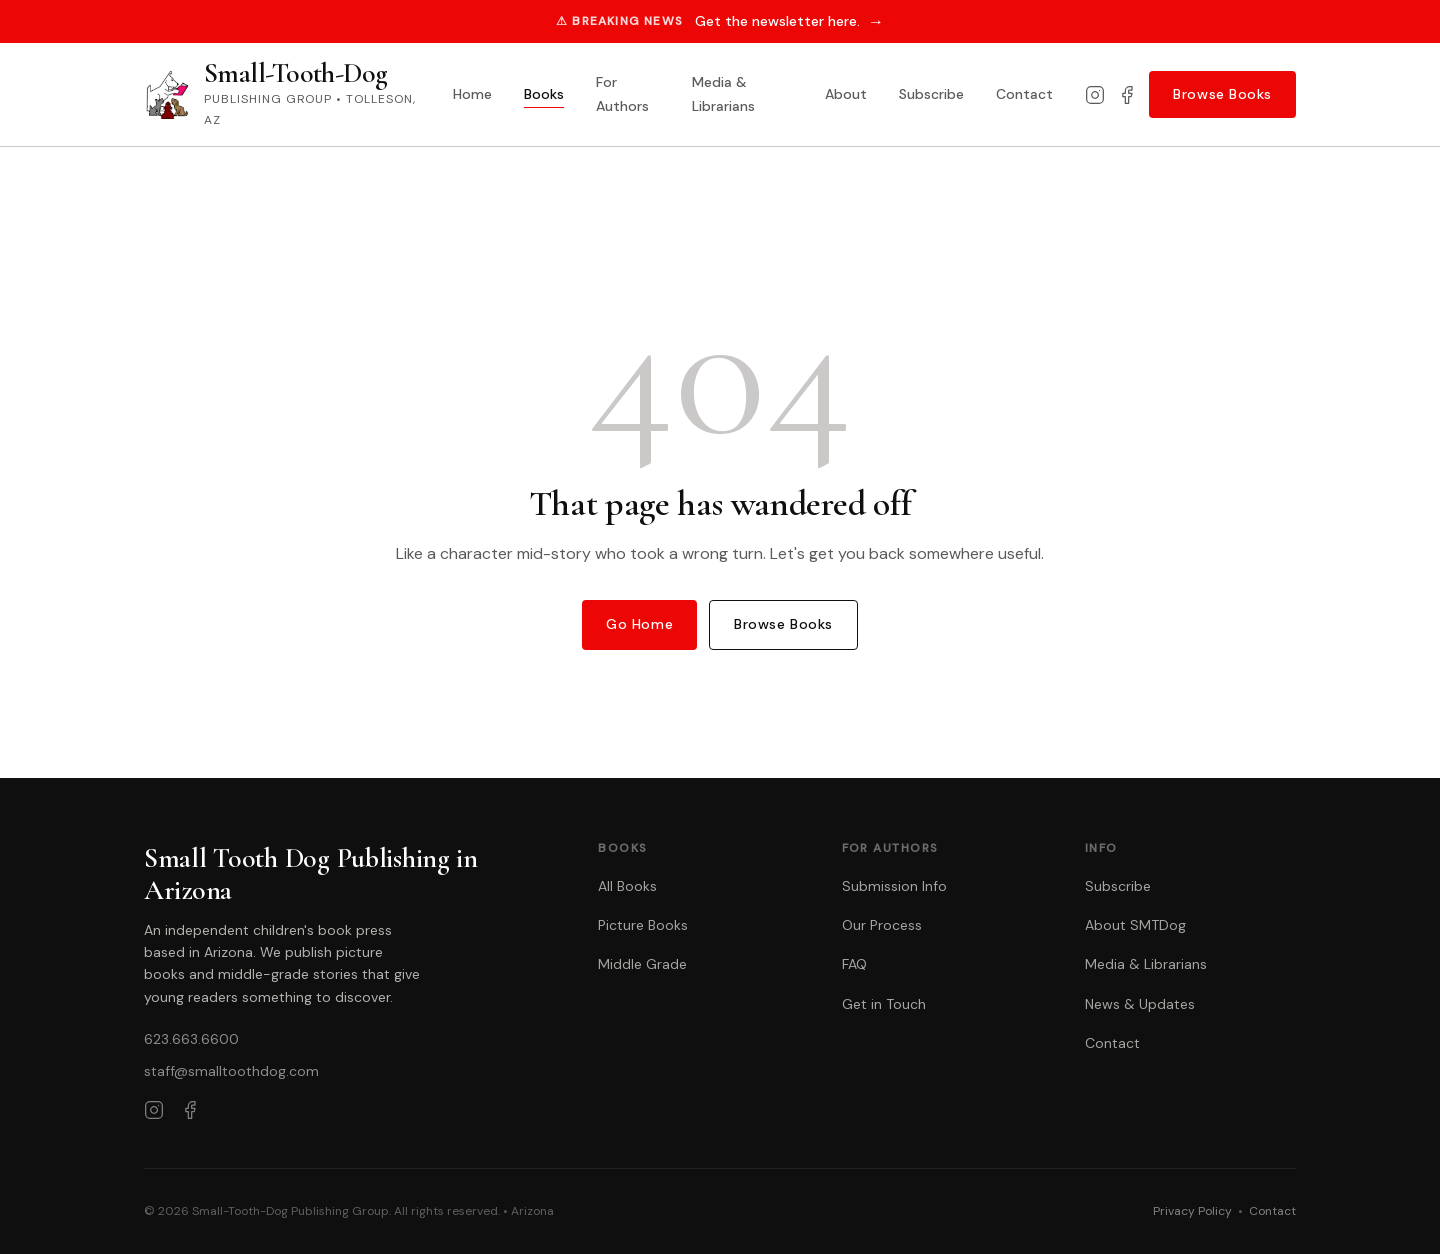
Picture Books (643, 925)
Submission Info (894, 886)
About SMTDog (1135, 925)
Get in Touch (884, 1004)
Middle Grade (642, 964)
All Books (627, 886)
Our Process (882, 925)
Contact (1024, 94)
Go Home (639, 624)
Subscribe (931, 94)
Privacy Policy (1192, 1211)
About (846, 94)
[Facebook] (1127, 95)
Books (544, 94)
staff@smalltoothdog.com (231, 1071)
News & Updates (1140, 1004)
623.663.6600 (191, 1039)
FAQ (854, 964)
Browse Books (1222, 94)
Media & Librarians (723, 94)
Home (472, 94)
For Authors (622, 94)
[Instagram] (1095, 95)
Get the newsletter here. (789, 21)
